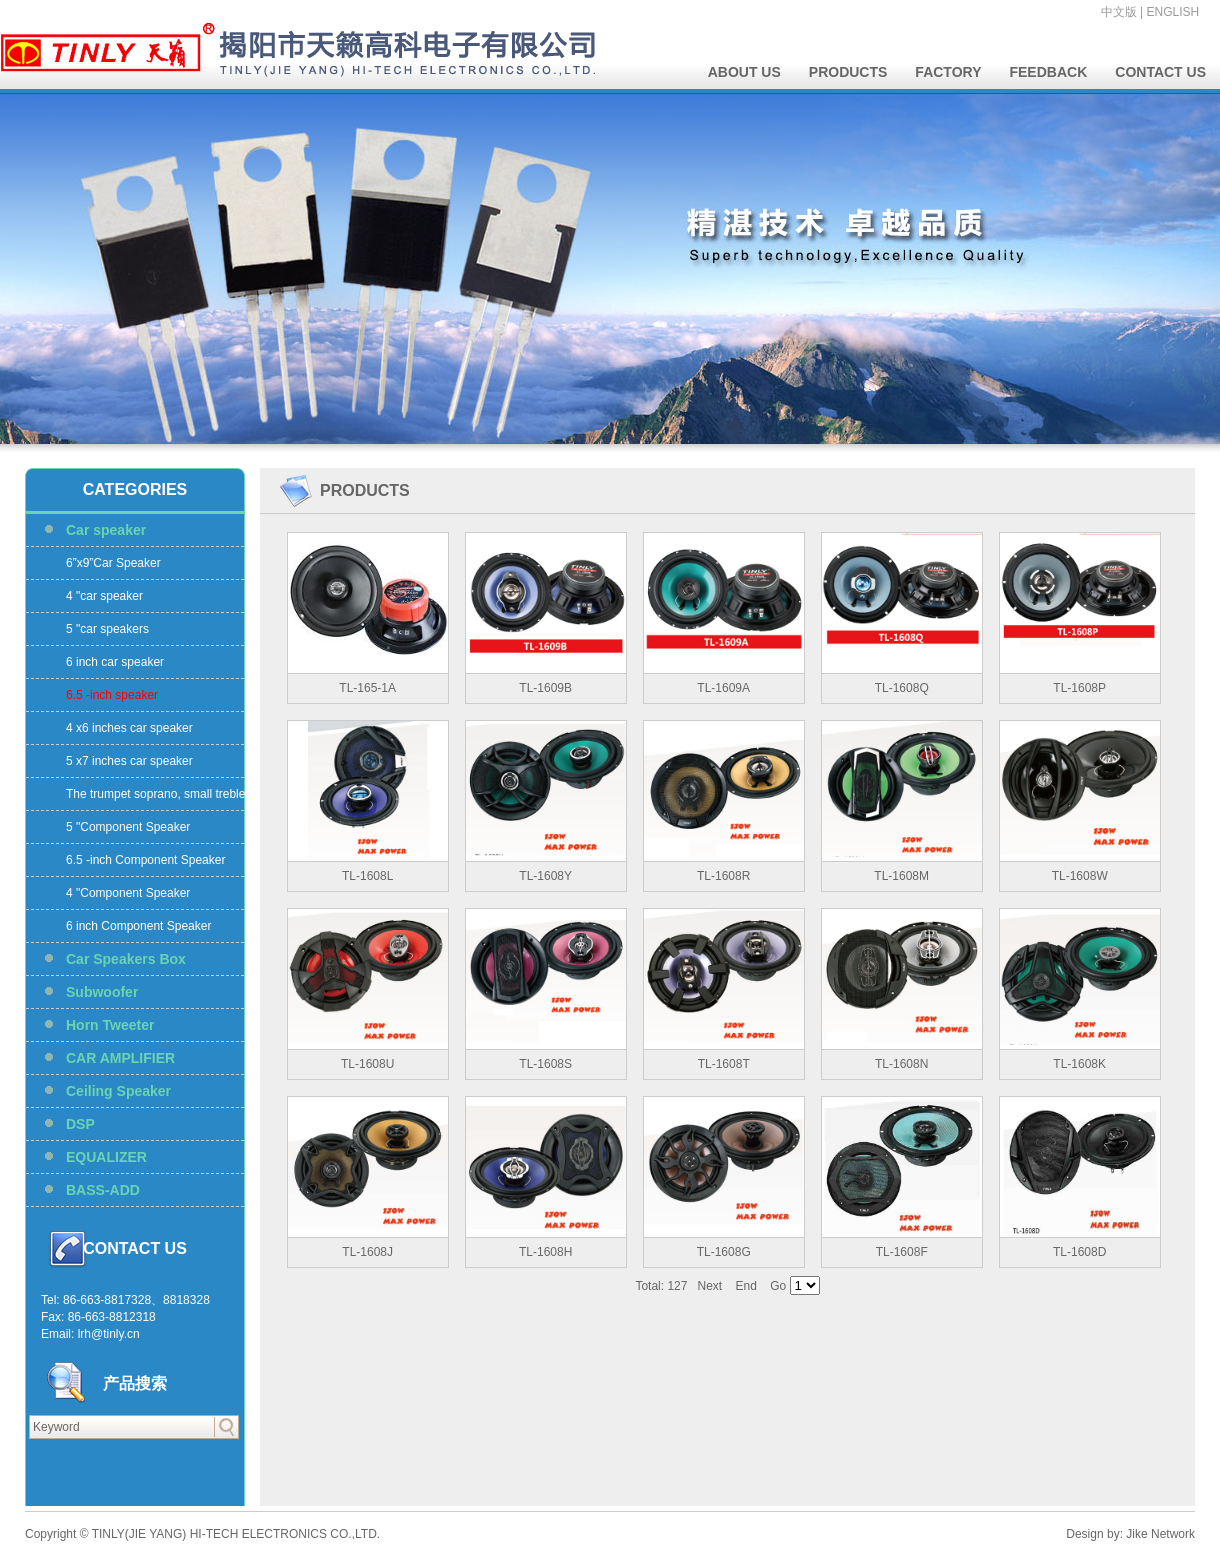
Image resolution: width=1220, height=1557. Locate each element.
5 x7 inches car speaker (129, 761)
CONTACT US (1160, 72)
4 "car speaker (104, 596)
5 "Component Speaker (128, 827)
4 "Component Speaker (128, 893)
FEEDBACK (1048, 72)
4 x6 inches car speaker (129, 728)
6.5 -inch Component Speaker (145, 860)
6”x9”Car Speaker (113, 563)
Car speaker (106, 530)
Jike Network (1160, 1534)
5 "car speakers (107, 629)
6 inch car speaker (115, 662)
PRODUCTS (848, 72)
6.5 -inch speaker (112, 695)
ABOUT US (744, 72)
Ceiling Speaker (118, 1091)
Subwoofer (102, 992)
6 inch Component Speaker (138, 926)
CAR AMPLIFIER (120, 1058)
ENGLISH (1173, 12)
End (746, 1286)
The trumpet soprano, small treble (155, 794)
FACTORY (948, 72)
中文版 (1119, 12)
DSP (80, 1124)
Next (709, 1286)
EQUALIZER (106, 1157)
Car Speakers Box (126, 959)
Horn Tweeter (110, 1025)
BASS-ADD (103, 1190)
